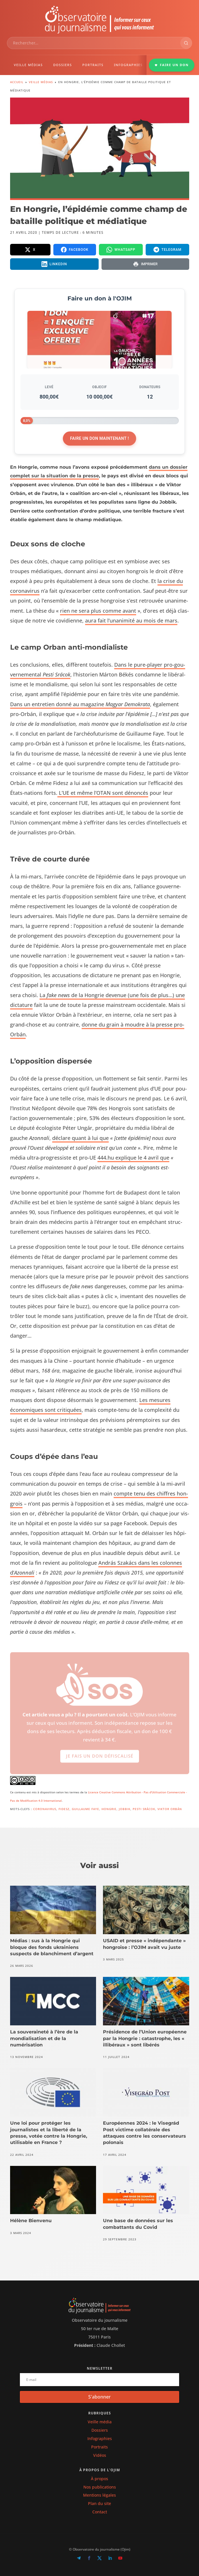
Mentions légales (99, 2495)
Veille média (100, 2421)
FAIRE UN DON (172, 65)
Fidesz (64, 1809)
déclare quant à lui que (80, 1137)
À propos (99, 2478)
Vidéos (99, 2455)
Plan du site (99, 2503)
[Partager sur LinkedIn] (54, 264)
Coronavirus (44, 1809)
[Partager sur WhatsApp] (121, 249)
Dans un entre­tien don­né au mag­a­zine (80, 704)
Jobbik (124, 1809)
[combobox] (93, 43)
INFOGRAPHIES (128, 65)
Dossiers (99, 2430)
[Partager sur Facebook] (74, 249)
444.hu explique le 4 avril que (133, 1157)
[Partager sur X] (30, 249)
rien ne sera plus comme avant (98, 610)
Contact (99, 2512)
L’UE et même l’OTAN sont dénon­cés (102, 792)
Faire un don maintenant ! (99, 438)
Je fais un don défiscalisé (99, 1761)
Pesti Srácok (144, 1809)
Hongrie (109, 1809)
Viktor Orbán (169, 1809)
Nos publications (99, 2487)
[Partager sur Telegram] (167, 249)
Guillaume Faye (85, 1809)
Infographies (99, 2438)
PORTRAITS (93, 65)
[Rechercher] (186, 43)
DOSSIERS (62, 65)
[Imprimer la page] (145, 264)
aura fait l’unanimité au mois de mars (131, 620)
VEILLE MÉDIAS (28, 65)
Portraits (99, 2447)
